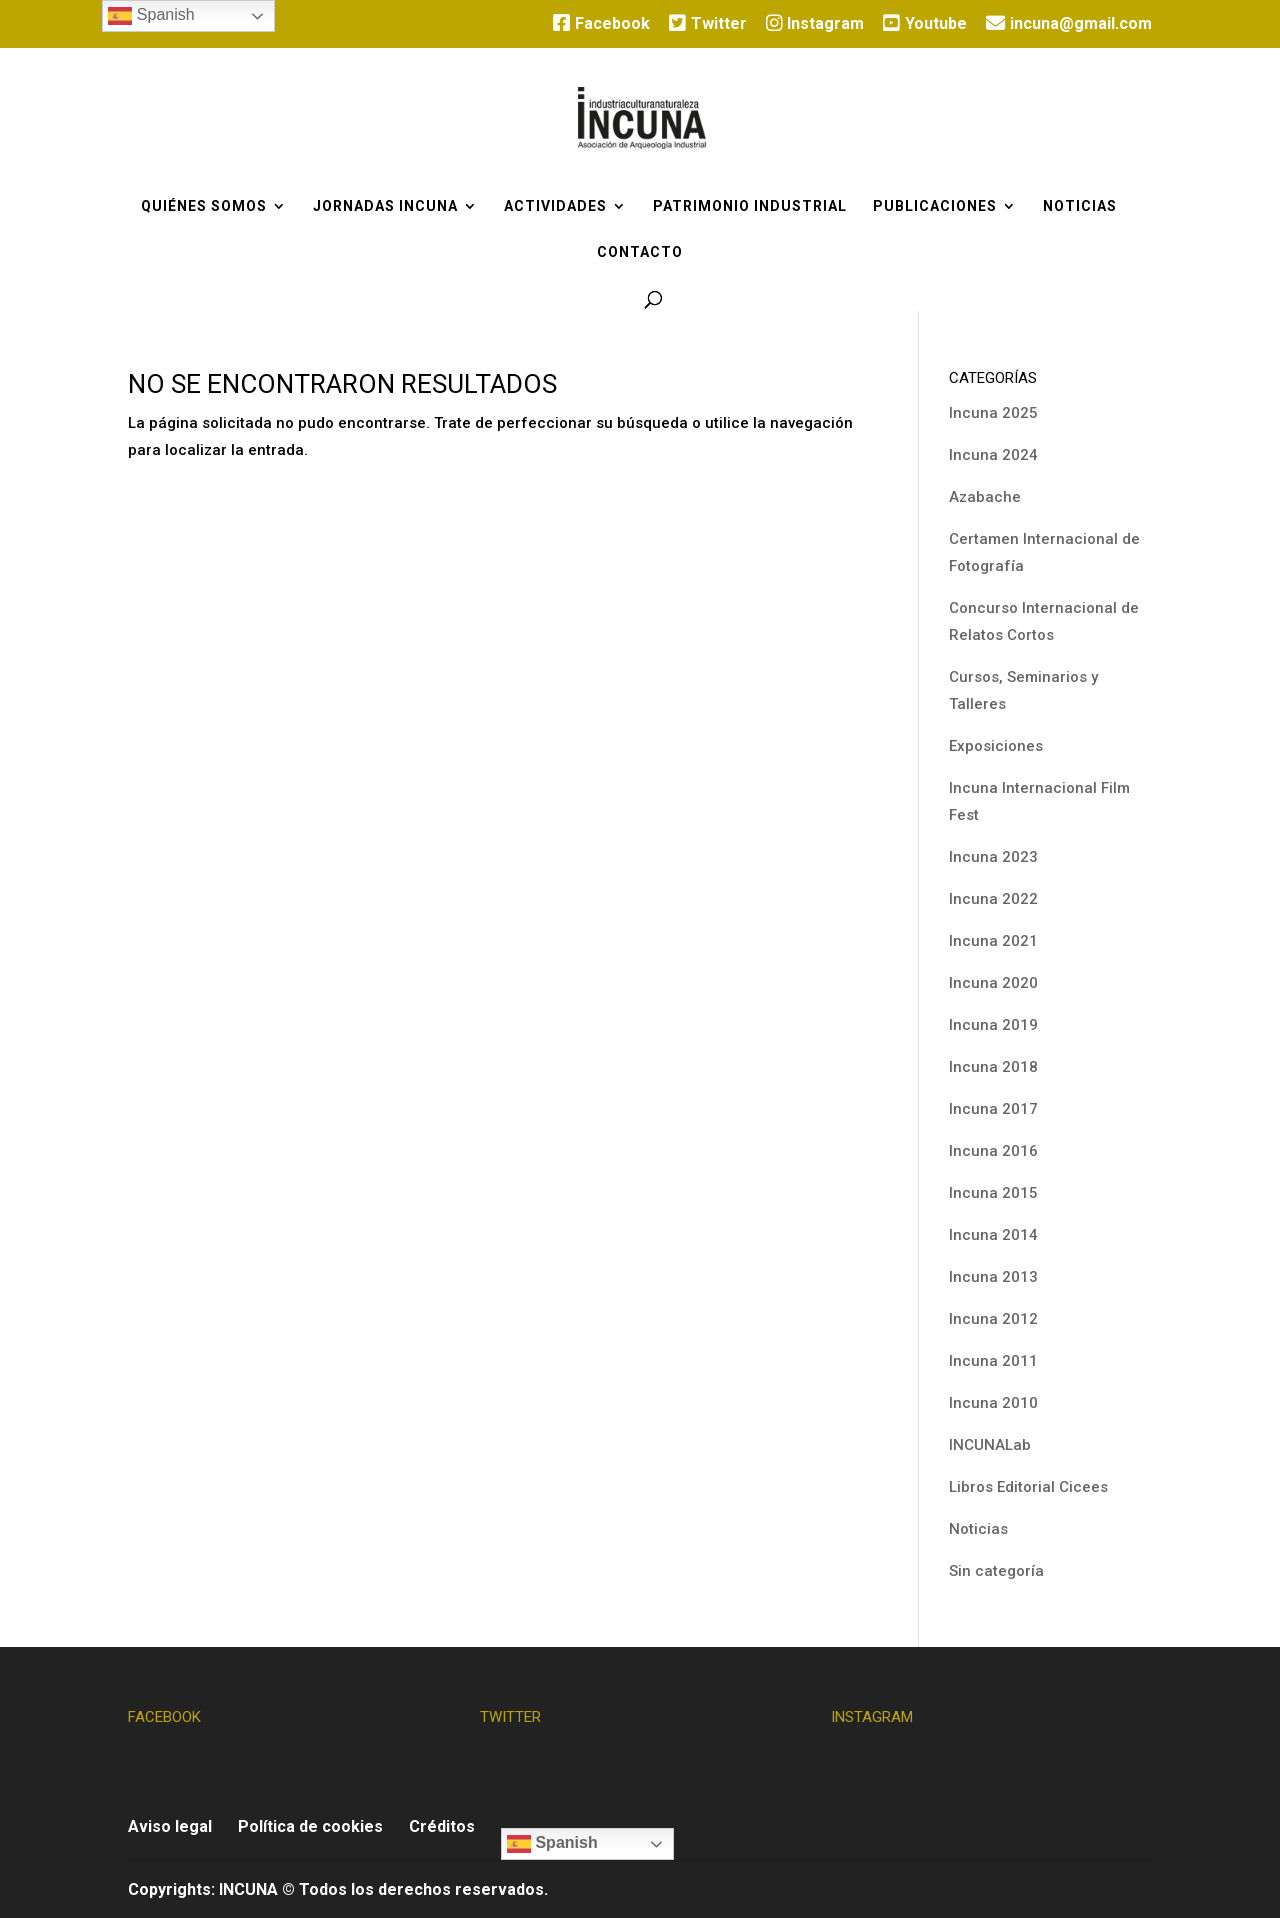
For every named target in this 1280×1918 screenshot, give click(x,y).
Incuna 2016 (993, 1151)
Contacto (640, 252)
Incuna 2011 (993, 1361)
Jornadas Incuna (385, 206)
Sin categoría (996, 1571)
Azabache (985, 497)
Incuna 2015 (993, 1193)
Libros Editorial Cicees (1028, 1487)
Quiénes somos (204, 206)
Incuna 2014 (993, 1235)
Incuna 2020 (993, 983)
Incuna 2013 (993, 1277)
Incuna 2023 (993, 857)
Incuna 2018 (993, 1067)
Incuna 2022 (993, 899)
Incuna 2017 (993, 1109)
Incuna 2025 (993, 413)
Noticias (1080, 206)
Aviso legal (170, 1826)
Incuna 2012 (993, 1319)
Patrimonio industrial (750, 206)
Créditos (442, 1826)
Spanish (552, 1844)
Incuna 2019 (993, 1025)
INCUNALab (990, 1445)
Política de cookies (310, 1826)
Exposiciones (996, 746)
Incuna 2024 (993, 455)
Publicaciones (935, 206)
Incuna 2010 (993, 1403)
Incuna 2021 (993, 941)
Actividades (555, 206)
